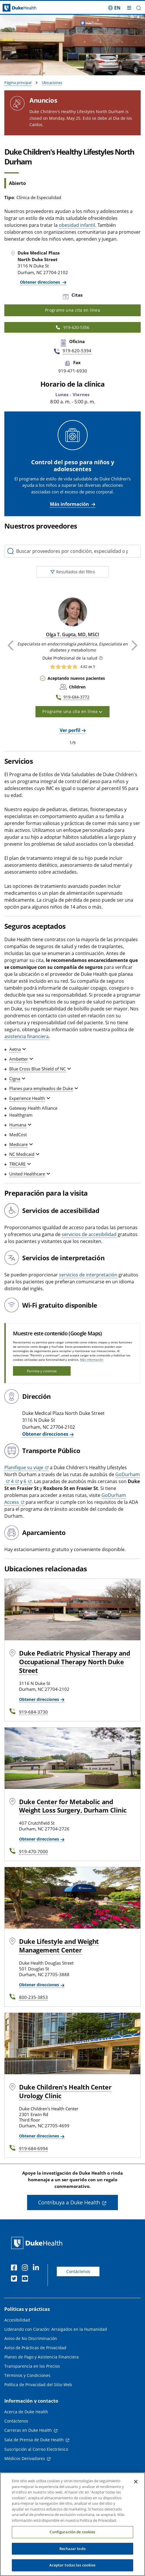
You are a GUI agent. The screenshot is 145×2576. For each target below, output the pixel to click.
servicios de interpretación (88, 1275)
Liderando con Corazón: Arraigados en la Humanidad (55, 2329)
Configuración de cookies (72, 2538)
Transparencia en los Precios (32, 2366)
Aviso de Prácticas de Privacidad (35, 2347)
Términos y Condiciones (27, 2375)
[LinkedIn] (37, 2268)
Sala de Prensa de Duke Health (34, 2439)
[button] (138, 8)
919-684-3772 (76, 697)
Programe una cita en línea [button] (72, 711)
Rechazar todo (72, 2555)
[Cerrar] (135, 2488)
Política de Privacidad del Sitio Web (38, 2384)
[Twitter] (15, 2279)
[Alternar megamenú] (129, 8)
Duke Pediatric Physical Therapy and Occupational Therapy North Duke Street (74, 1662)
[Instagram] (26, 2268)
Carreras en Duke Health (28, 2430)
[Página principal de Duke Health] (18, 7)
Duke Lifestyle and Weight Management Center (59, 1945)
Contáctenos (78, 2271)
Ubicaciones (52, 82)
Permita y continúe (42, 1370)
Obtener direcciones (40, 282)
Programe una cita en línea (72, 310)
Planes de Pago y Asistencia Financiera (41, 2357)
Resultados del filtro (72, 571)
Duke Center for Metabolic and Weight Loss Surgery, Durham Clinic (73, 1806)
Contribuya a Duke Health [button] (69, 2202)
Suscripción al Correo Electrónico (36, 2449)
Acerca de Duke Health (26, 2411)
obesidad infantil (77, 225)
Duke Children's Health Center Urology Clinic (65, 2091)
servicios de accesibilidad (89, 1234)
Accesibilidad (17, 2320)
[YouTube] (26, 2279)
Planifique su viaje (23, 1467)
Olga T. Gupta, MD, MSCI (72, 634)
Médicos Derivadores (24, 2458)
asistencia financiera (26, 1036)
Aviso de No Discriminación (30, 2338)
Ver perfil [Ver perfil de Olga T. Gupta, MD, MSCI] (70, 730)
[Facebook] (15, 2268)
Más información (69, 504)
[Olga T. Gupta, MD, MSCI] (72, 612)
